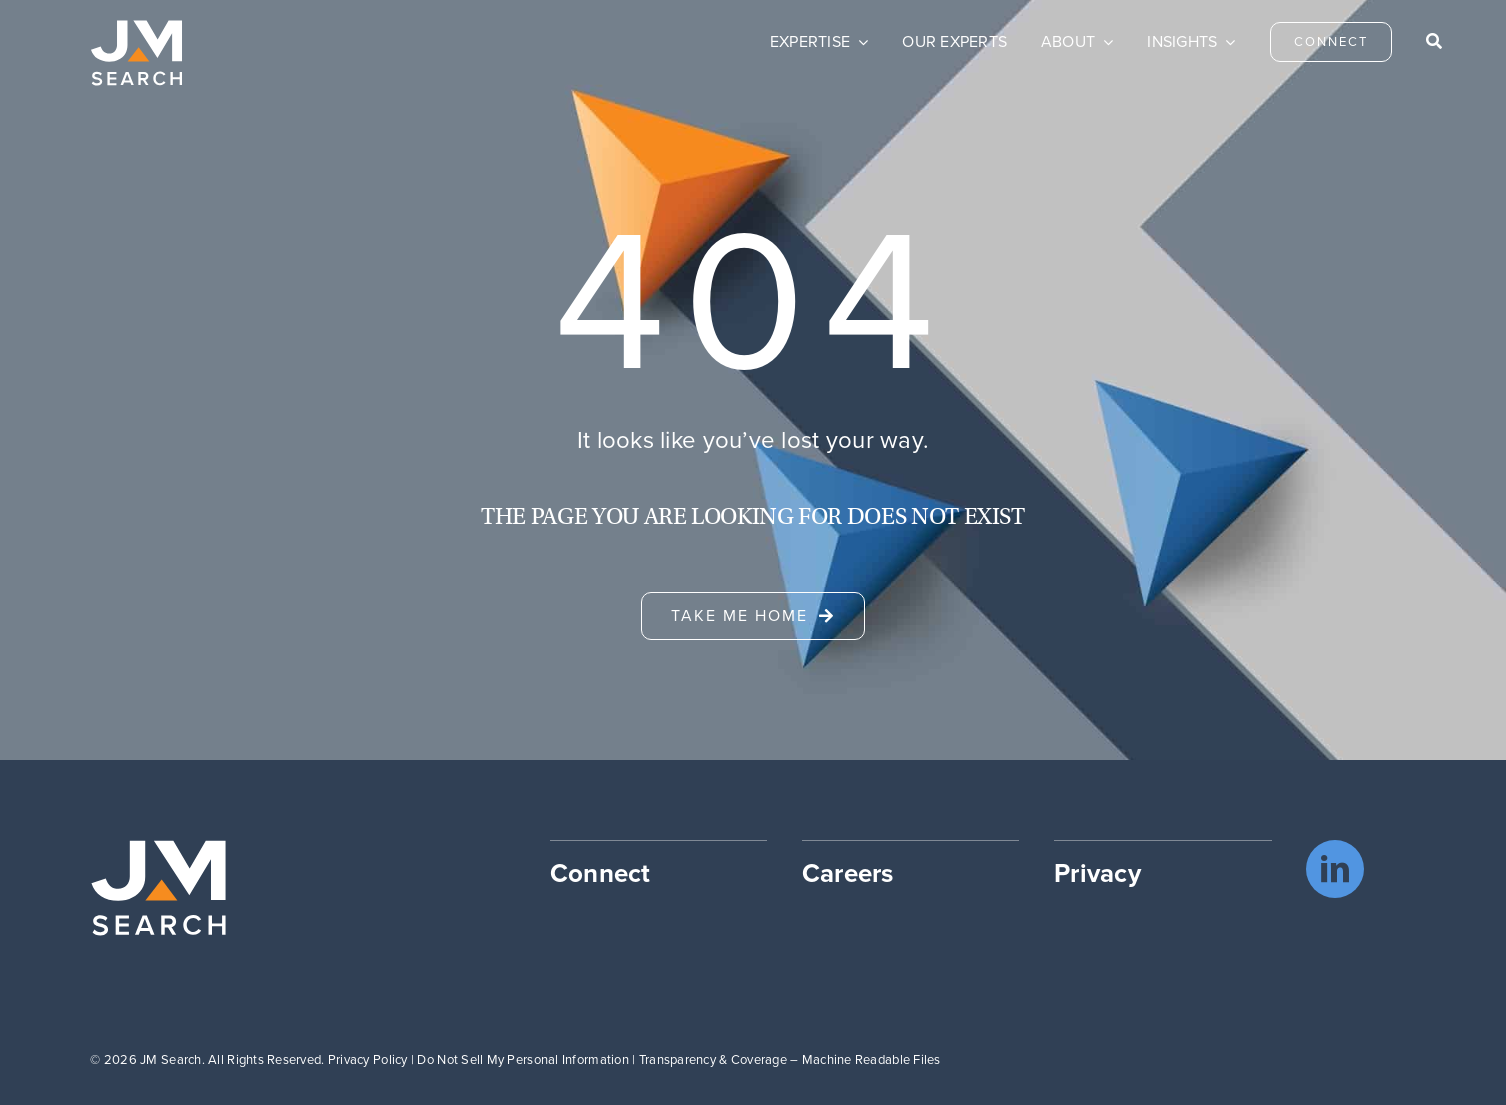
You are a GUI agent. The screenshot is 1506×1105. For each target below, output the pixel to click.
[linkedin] (1335, 869)
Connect (600, 873)
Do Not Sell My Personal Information (522, 1059)
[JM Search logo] (136, 29)
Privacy (1097, 873)
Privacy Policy (368, 1059)
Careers (848, 873)
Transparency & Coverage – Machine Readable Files (790, 1059)
